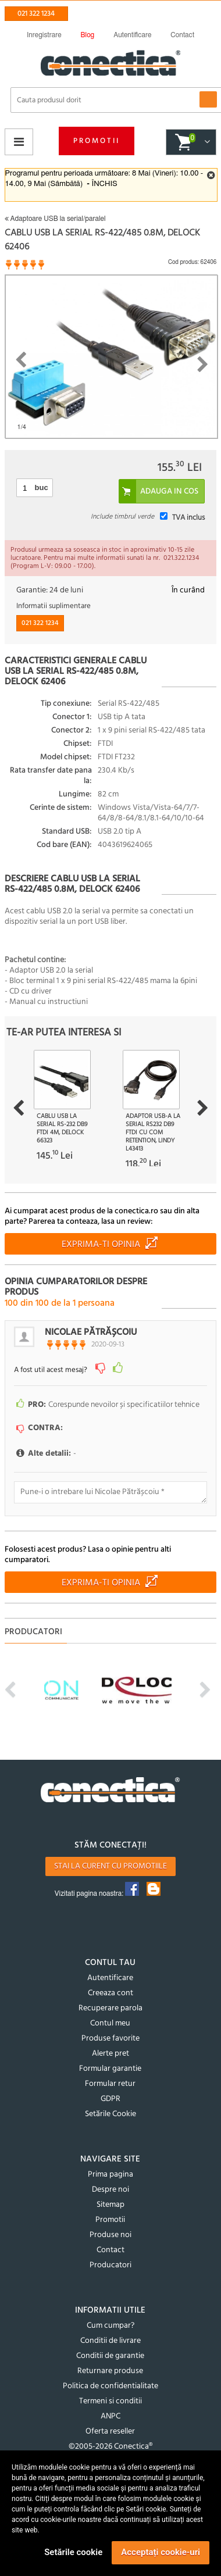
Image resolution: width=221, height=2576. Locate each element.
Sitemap (110, 2204)
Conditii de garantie (110, 2356)
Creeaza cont (110, 1993)
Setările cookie (73, 2552)
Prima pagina (110, 2174)
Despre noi (110, 2189)
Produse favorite (110, 2038)
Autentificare (110, 1978)
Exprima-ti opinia (101, 1244)
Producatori (110, 2265)
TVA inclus (188, 518)
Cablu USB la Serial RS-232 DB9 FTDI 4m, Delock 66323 (62, 1128)
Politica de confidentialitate (110, 2386)
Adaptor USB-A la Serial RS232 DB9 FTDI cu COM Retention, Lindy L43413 (153, 1132)
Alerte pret (110, 2053)
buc (41, 487)
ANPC (110, 2416)
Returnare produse (110, 2371)
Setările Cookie (110, 2114)
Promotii (96, 141)
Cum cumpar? (110, 2325)
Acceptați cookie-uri (160, 2552)
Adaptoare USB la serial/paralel (55, 218)
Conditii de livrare (110, 2341)
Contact (110, 2250)
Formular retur (110, 2084)
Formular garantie (110, 2068)
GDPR (110, 2099)
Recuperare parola (110, 2008)
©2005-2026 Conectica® (110, 2446)
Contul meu (110, 2023)
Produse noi (110, 2235)
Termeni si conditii (110, 2401)
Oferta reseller (110, 2431)
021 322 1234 (36, 14)
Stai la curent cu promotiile (110, 1866)
